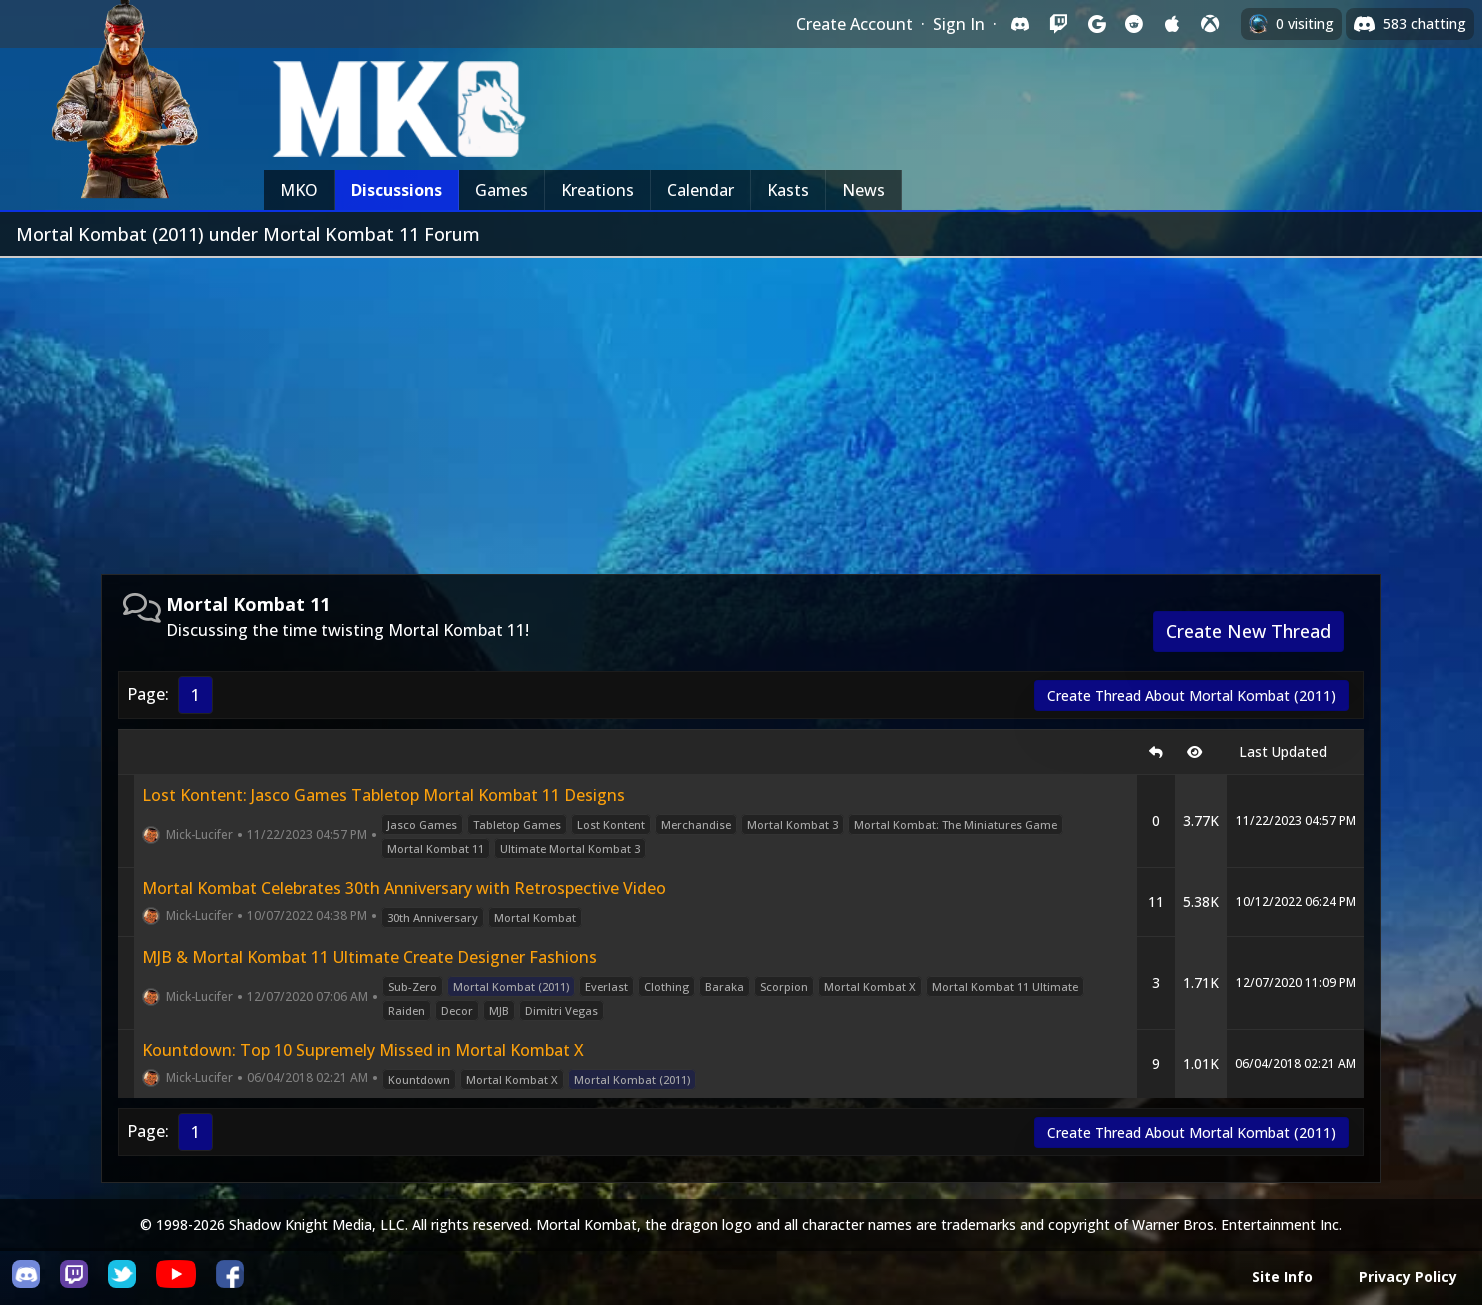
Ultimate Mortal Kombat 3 (570, 848)
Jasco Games (422, 824)
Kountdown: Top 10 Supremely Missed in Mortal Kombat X (363, 1050)
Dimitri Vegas (561, 1010)
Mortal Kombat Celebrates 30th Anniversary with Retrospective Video (404, 888)
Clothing (666, 986)
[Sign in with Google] (1096, 24)
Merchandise (696, 824)
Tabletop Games (517, 824)
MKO (299, 190)
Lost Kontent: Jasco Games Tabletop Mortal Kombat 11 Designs (383, 795)
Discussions (396, 190)
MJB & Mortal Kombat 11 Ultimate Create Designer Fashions (369, 957)
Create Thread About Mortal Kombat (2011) (1191, 695)
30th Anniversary (432, 917)
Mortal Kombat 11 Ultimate (1005, 986)
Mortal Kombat (535, 917)
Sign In (959, 24)
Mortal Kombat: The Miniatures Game (955, 824)
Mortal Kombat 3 (792, 824)
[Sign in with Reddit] (1134, 24)
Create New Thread (1248, 631)
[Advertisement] (741, 408)
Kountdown (419, 1079)
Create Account (854, 24)
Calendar (700, 190)
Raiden (406, 1010)
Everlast (606, 986)
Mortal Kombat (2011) (511, 986)
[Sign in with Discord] (1020, 24)
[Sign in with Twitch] (1058, 24)
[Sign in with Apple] (1172, 24)
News (863, 190)
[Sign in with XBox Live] (1210, 24)
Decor (457, 1010)
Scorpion (784, 986)
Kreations (597, 190)
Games (501, 190)
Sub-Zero (412, 986)
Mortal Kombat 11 (435, 848)
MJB (499, 1010)
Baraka (724, 986)
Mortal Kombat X (870, 986)
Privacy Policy (1408, 1276)
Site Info (1282, 1276)
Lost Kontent (611, 824)
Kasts (788, 190)
